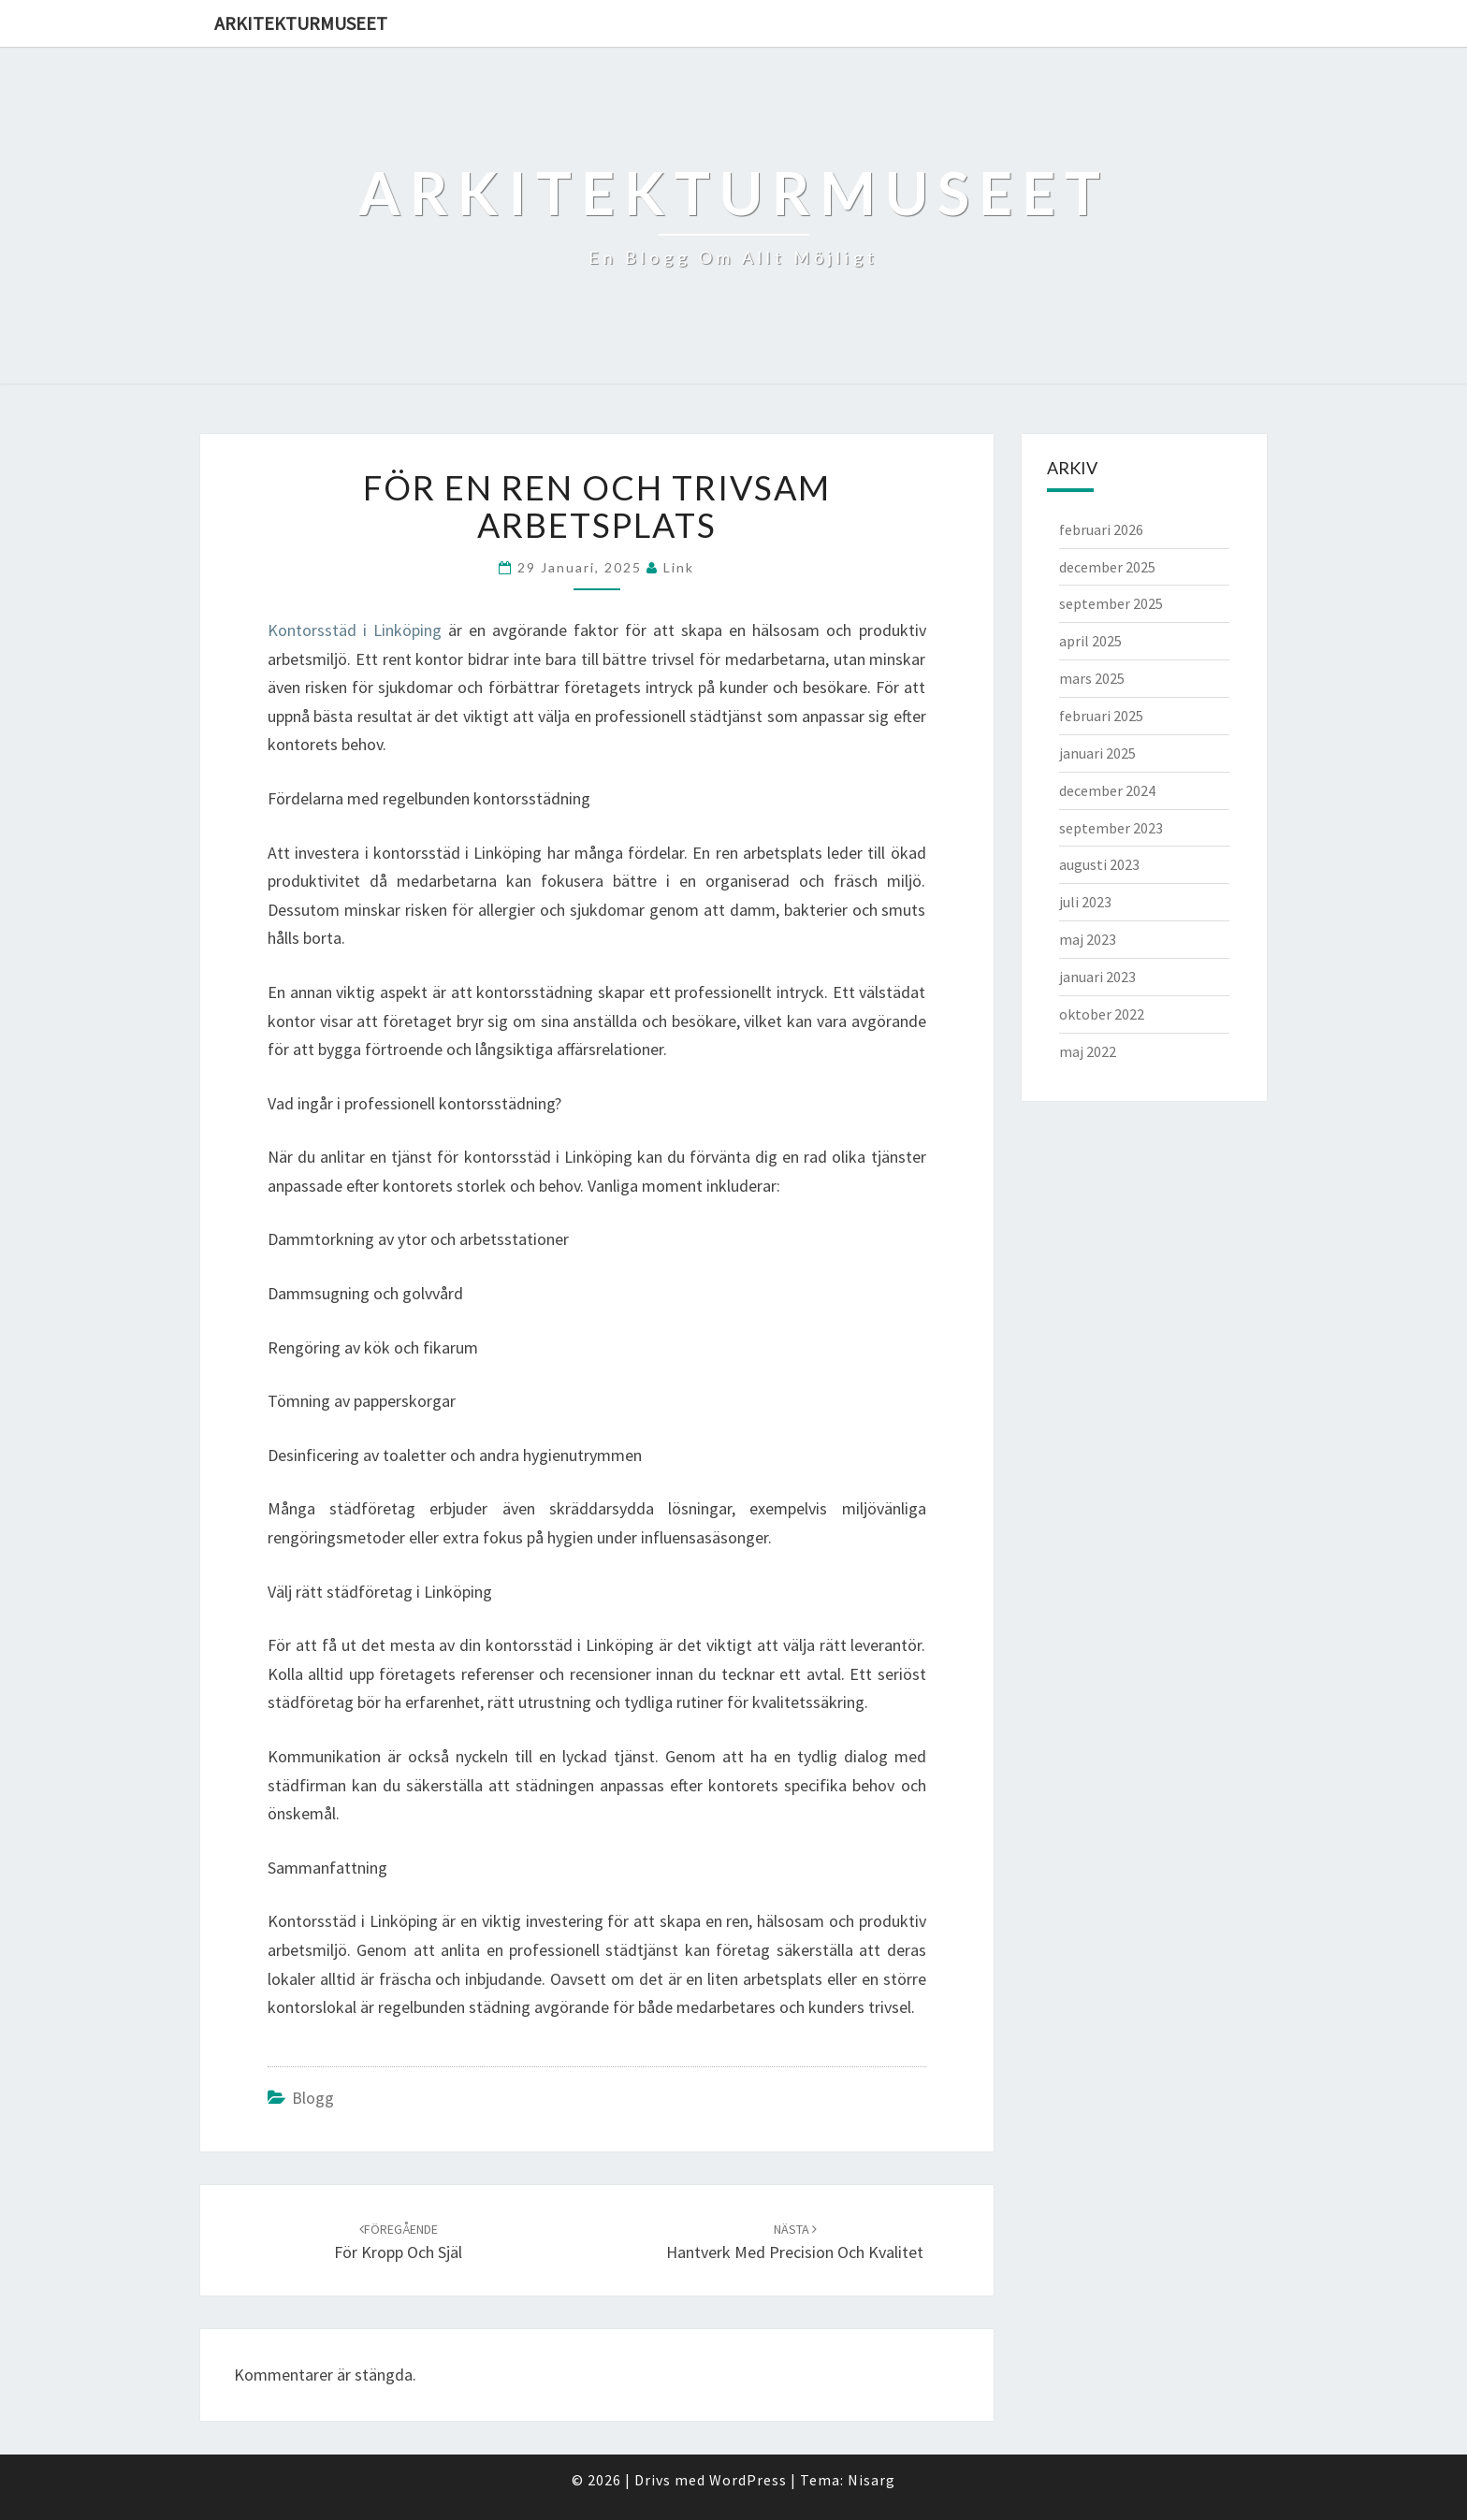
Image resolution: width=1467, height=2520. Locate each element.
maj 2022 (1087, 1051)
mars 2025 (1092, 678)
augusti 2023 (1099, 864)
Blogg (313, 2097)
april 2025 (1090, 640)
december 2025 (1107, 567)
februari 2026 (1101, 529)
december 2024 (1107, 790)
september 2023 (1111, 827)
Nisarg (871, 2479)
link (678, 567)
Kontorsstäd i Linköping (355, 630)
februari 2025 (1101, 715)
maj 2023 (1087, 939)
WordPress (748, 2479)
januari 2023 (1097, 976)
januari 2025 (1097, 753)
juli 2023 (1085, 901)
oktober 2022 (1101, 1014)
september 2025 (1111, 603)
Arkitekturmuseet (300, 23)
